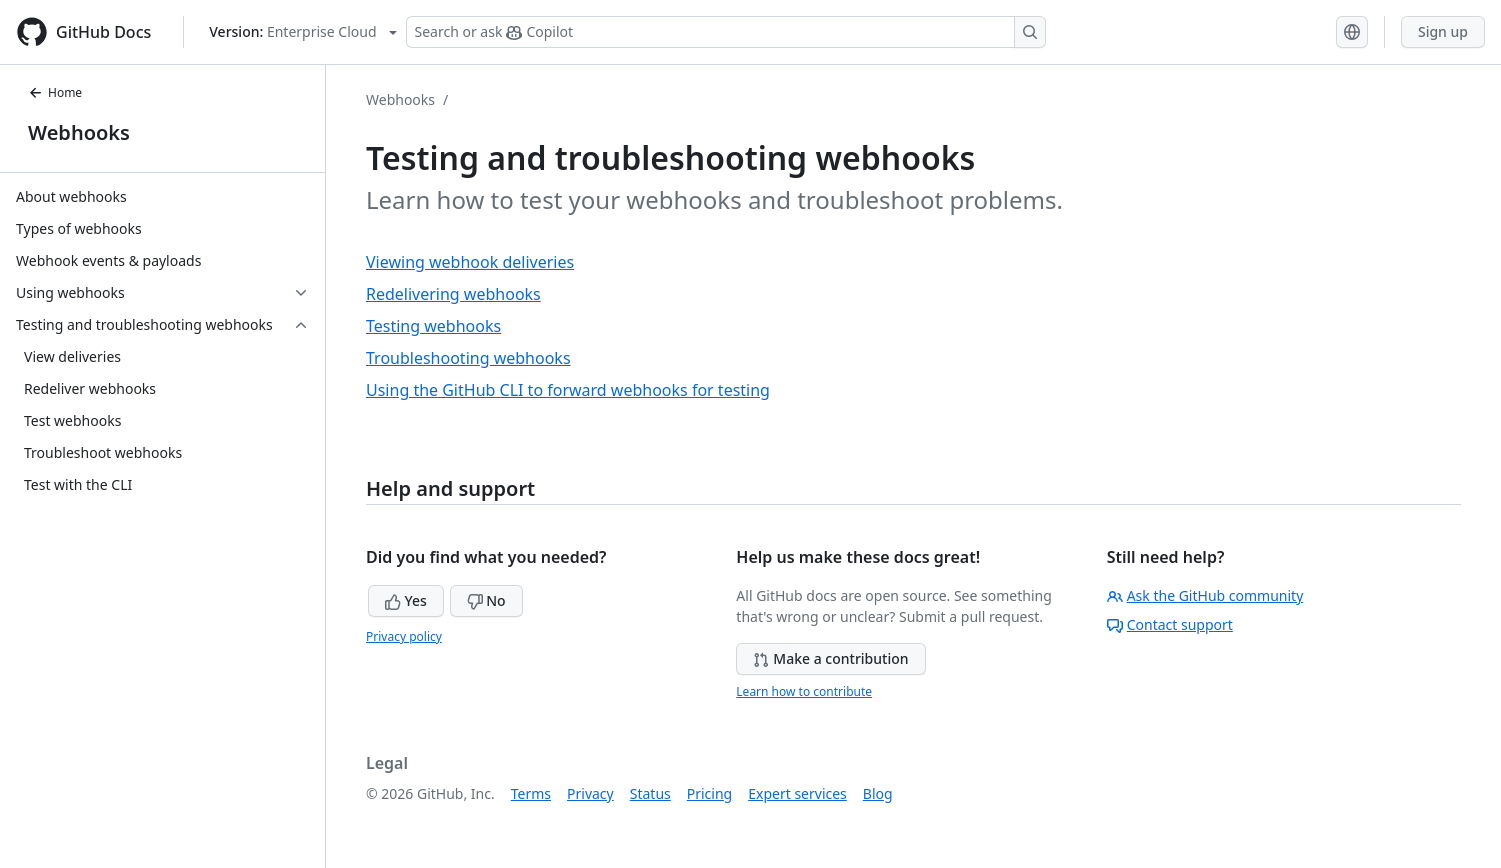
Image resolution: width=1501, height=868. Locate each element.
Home (55, 92)
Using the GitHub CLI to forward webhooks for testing (568, 390)
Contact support (1170, 624)
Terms (531, 793)
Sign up (1443, 31)
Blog (878, 793)
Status (650, 793)
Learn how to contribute (804, 691)
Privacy (590, 793)
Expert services (797, 793)
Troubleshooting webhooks (468, 358)
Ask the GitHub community (1205, 595)
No (486, 600)
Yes (406, 600)
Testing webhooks (433, 326)
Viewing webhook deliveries (470, 262)
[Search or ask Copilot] (726, 32)
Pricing (709, 793)
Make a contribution (830, 658)
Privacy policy (404, 636)
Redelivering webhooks (453, 294)
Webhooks (79, 132)
